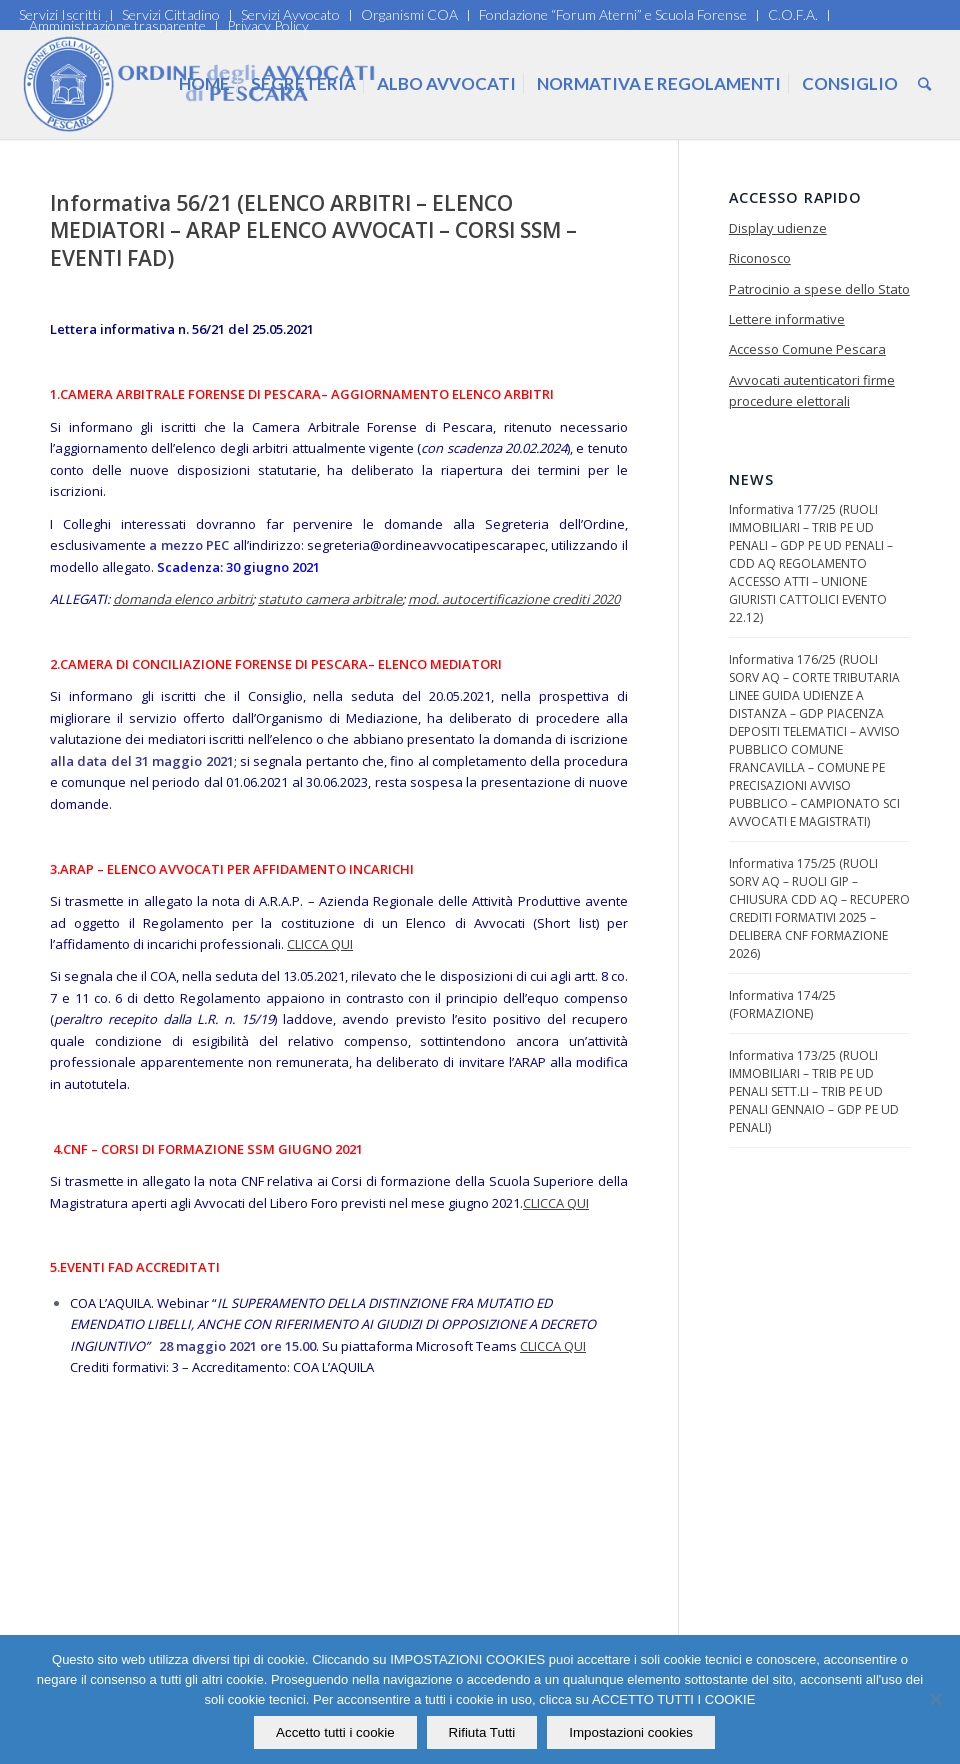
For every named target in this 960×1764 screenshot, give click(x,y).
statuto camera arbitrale (330, 599)
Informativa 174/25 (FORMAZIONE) (782, 1004)
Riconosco (760, 258)
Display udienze (778, 228)
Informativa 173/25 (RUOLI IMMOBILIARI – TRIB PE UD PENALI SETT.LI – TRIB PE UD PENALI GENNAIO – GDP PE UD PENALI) (814, 1091)
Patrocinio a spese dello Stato (819, 289)
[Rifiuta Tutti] (935, 1700)
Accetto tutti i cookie (336, 1732)
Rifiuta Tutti (482, 1732)
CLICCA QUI (320, 944)
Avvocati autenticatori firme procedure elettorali (812, 390)
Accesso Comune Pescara (807, 349)
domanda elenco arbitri (182, 599)
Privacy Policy (268, 25)
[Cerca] (924, 84)
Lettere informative (787, 319)
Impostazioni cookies (632, 1732)
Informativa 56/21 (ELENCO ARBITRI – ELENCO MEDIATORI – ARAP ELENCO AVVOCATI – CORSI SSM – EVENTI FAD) (313, 230)
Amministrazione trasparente (117, 25)
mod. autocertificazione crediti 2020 (514, 599)
